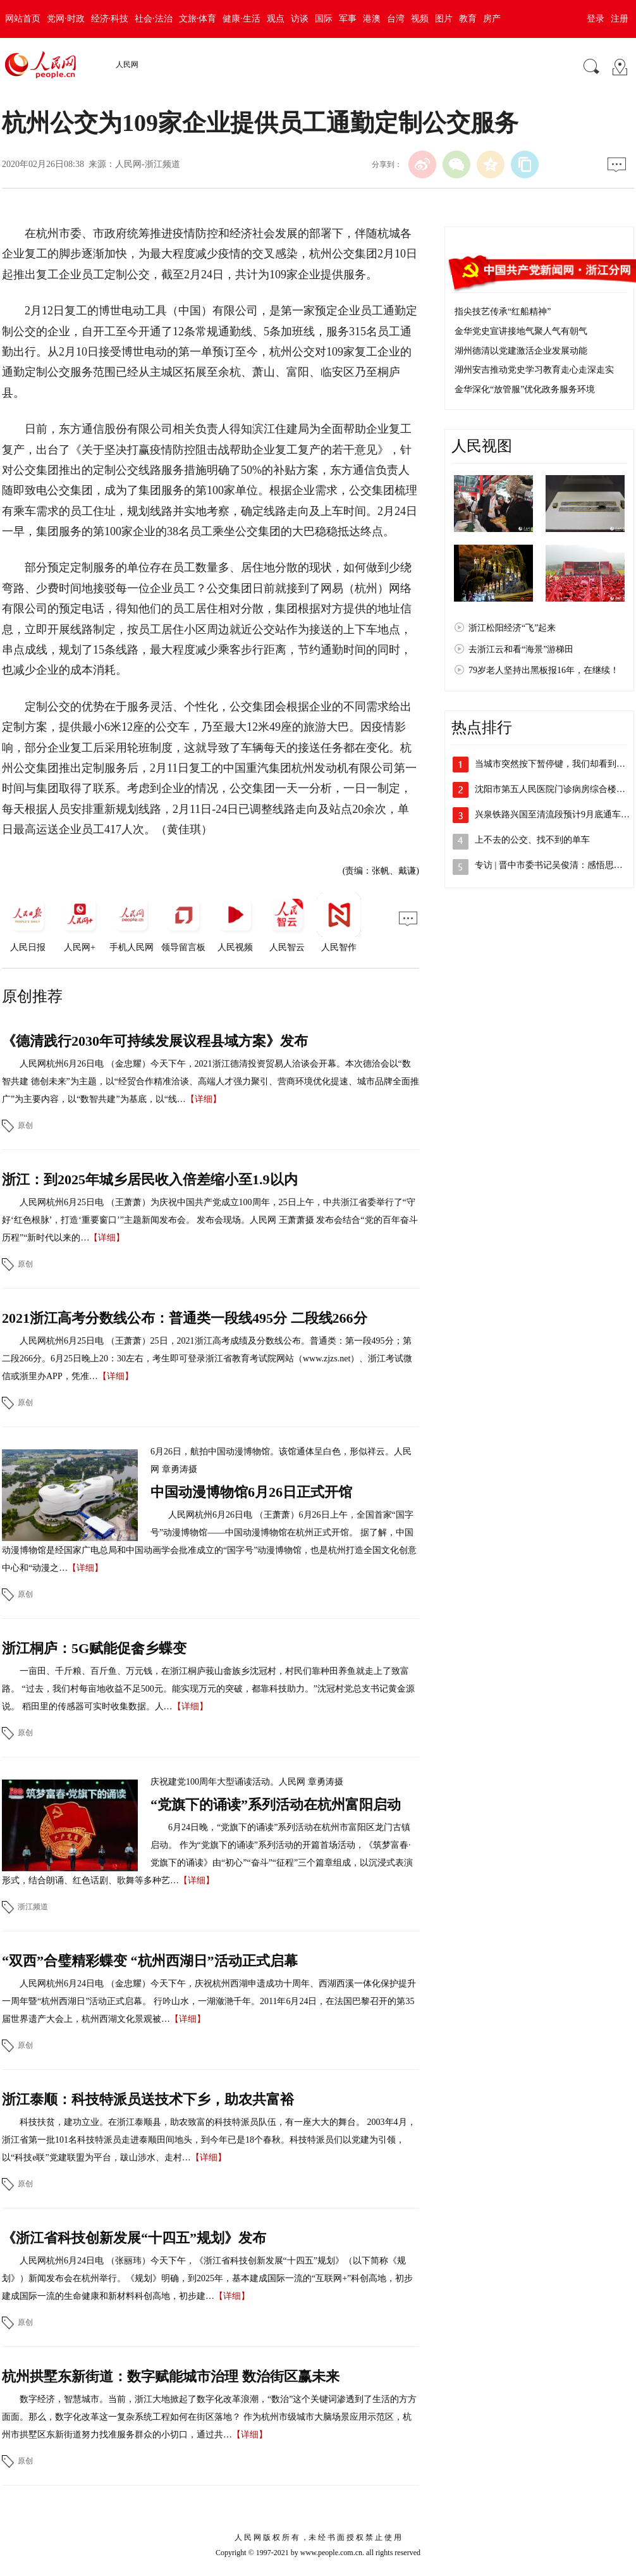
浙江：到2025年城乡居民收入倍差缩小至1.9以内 (150, 1179)
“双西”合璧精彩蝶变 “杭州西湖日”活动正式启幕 (150, 1961)
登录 (595, 18)
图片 (444, 18)
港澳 (372, 18)
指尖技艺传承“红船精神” (503, 311)
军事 (348, 18)
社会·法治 (154, 18)
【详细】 (203, 1099)
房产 (492, 18)
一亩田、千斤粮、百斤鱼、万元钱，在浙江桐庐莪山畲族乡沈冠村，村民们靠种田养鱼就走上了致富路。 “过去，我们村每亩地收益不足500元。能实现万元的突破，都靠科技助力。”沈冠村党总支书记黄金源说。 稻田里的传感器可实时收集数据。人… (208, 1688)
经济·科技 (110, 18)
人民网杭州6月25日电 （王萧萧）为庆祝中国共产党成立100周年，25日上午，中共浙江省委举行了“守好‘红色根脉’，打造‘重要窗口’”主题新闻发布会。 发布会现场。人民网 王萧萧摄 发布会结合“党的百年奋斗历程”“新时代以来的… (210, 1220)
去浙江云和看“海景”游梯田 (520, 649)
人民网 (127, 64)
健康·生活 (241, 18)
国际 (324, 18)
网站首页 (22, 18)
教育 (468, 18)
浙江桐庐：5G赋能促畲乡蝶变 (94, 1648)
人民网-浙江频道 (147, 164)
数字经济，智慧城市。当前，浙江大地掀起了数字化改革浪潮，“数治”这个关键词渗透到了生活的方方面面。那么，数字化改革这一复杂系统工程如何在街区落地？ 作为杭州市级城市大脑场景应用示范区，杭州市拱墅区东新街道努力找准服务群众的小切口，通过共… (209, 2416)
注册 (619, 18)
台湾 (396, 18)
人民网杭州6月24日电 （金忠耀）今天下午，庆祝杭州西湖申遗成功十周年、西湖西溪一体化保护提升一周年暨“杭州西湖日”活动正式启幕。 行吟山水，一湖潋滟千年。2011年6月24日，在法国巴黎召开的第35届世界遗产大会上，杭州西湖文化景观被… (209, 2001)
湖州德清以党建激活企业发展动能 (521, 351)
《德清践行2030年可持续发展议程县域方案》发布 (155, 1041)
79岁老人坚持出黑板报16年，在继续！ (543, 670)
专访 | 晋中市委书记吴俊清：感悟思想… (553, 865)
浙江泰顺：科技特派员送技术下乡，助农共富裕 (148, 2099)
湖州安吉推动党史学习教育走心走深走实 (534, 370)
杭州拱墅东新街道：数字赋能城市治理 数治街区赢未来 (170, 2376)
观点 (275, 18)
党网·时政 (66, 18)
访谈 (300, 18)
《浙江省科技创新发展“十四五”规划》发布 (134, 2238)
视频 (420, 18)
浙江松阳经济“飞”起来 (512, 628)
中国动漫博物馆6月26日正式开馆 (251, 1492)
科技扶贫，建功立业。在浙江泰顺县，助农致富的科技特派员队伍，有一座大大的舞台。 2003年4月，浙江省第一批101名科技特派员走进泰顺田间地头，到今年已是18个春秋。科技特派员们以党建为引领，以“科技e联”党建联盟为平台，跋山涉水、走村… (209, 2139)
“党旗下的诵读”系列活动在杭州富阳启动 (275, 1804)
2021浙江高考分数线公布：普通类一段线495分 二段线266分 (184, 1318)
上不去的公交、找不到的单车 (532, 840)
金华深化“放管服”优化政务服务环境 (525, 389)
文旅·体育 (198, 18)
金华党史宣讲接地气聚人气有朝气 (521, 331)
